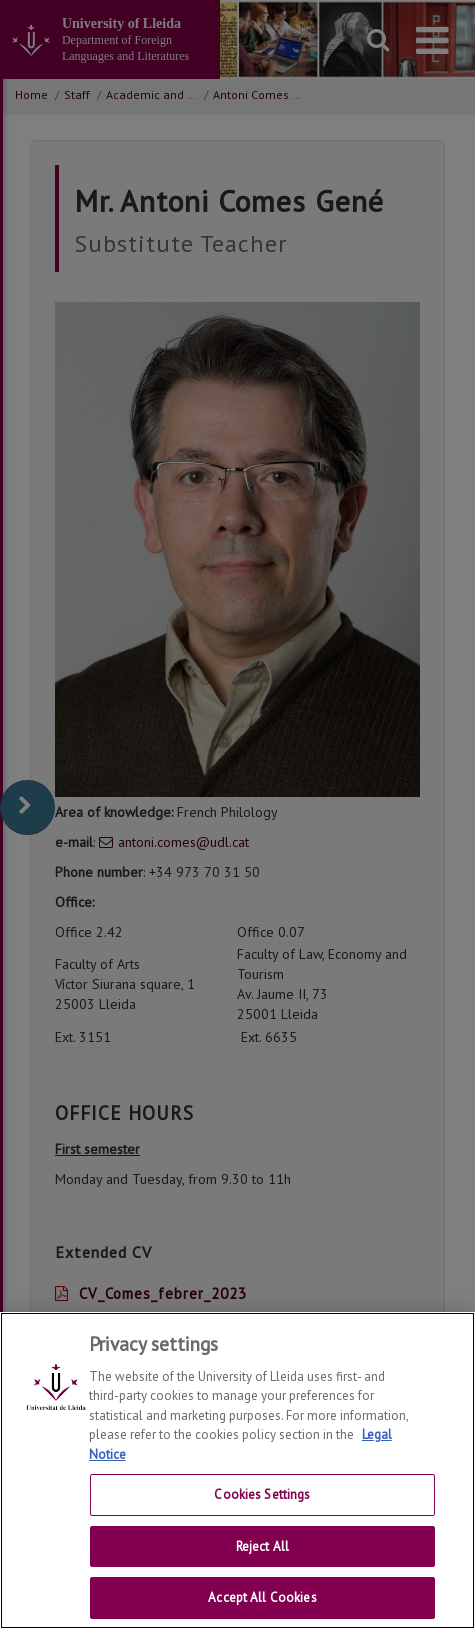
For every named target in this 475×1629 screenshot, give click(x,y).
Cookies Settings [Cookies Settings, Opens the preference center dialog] (262, 1514)
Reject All (262, 1566)
